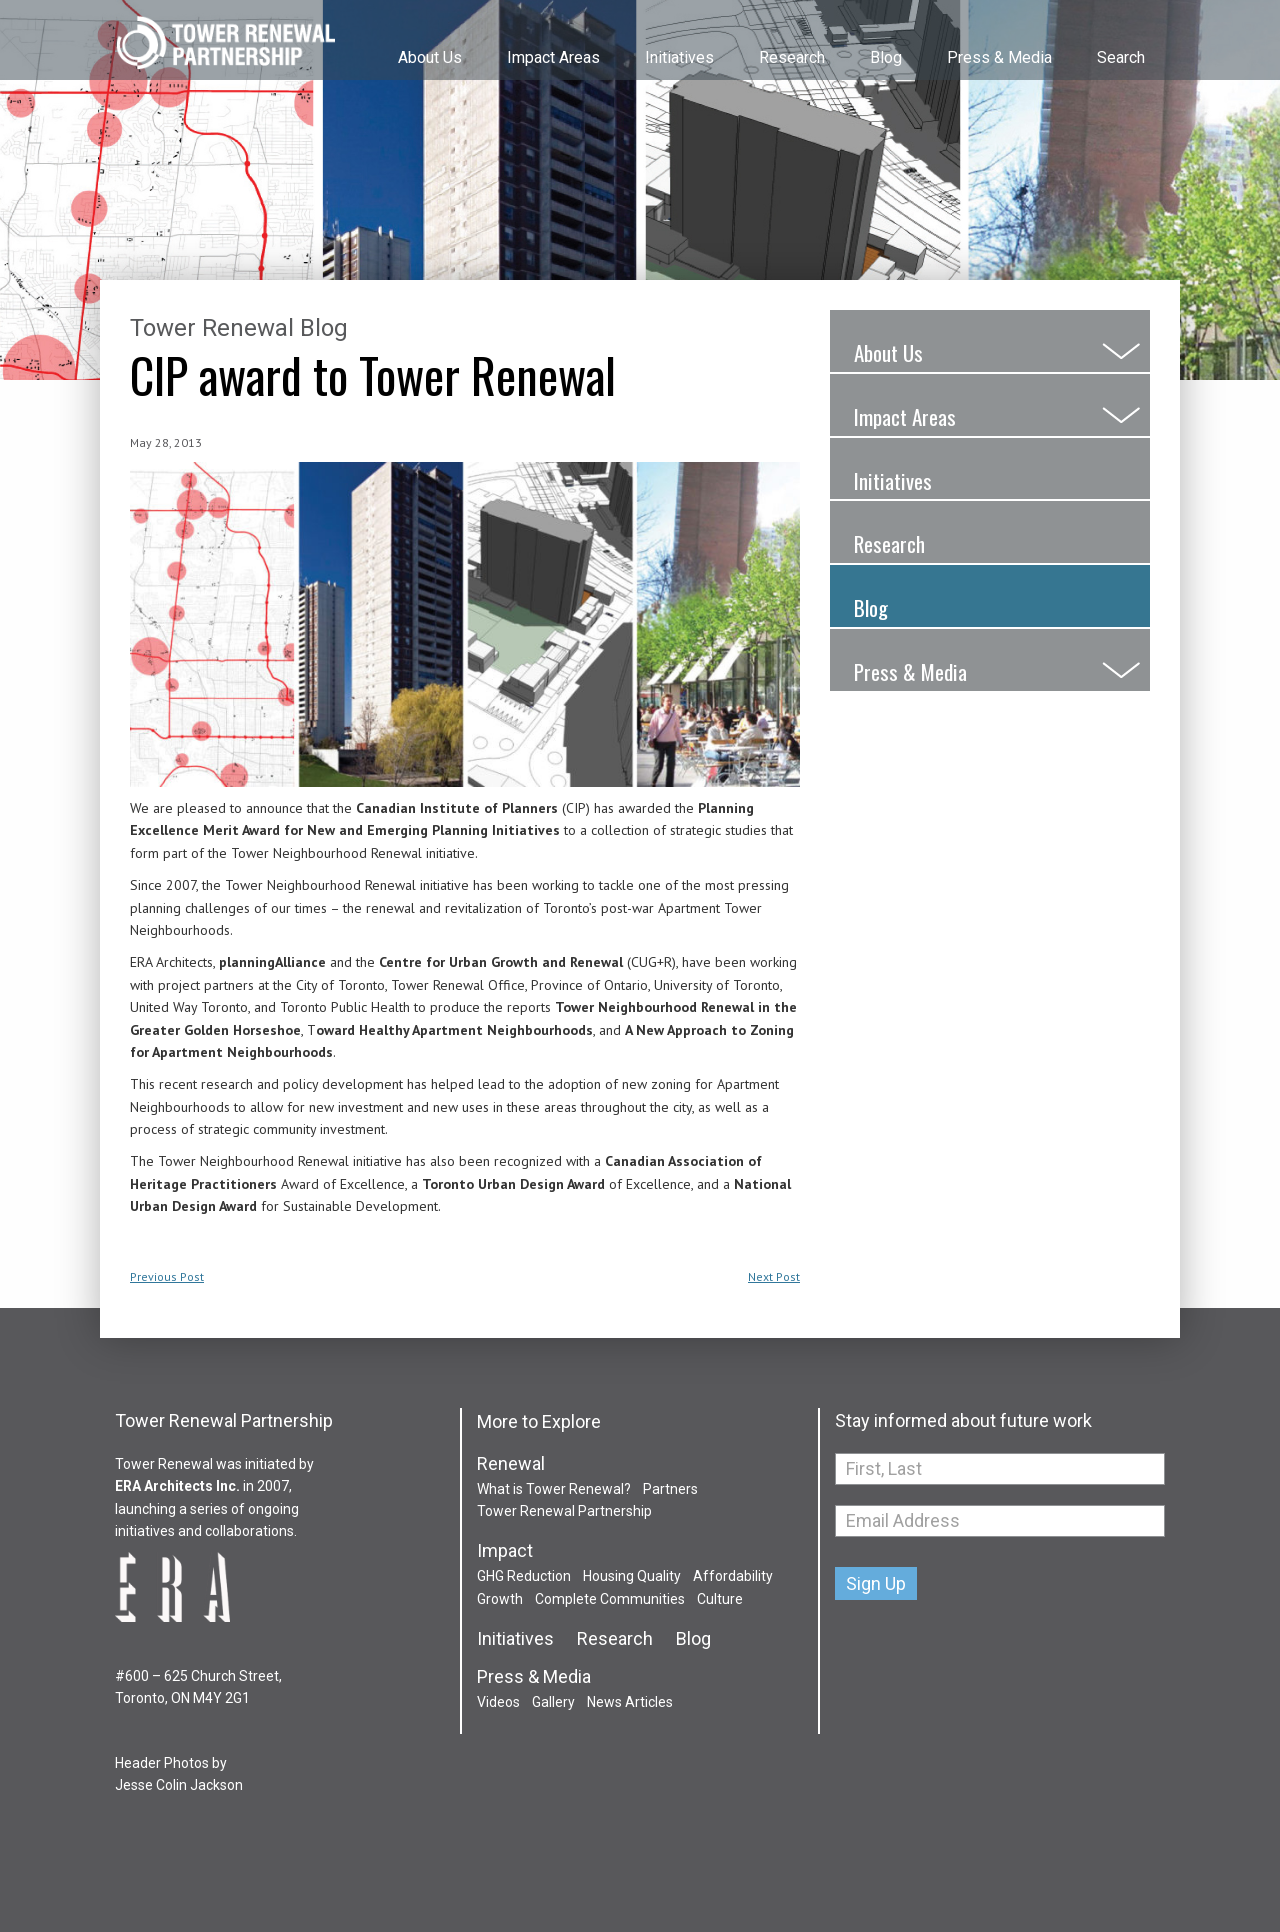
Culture (720, 1599)
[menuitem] (427, 39)
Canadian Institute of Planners (459, 808)
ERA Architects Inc (175, 1486)
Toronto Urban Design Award (513, 1184)
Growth (500, 1599)
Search (1121, 57)
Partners (670, 1489)
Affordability (733, 1576)
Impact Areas (553, 57)
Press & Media (999, 57)
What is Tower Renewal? (554, 1489)
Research (792, 57)
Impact (505, 1551)
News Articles (630, 1702)
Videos (498, 1702)
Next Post (774, 1276)
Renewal (511, 1464)
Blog (886, 57)
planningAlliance (272, 962)
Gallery (553, 1702)
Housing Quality (632, 1576)
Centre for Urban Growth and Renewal (501, 962)
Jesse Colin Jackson (179, 1785)
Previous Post (167, 1276)
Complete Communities (610, 1599)
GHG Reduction (524, 1576)
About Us (430, 57)
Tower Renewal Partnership (225, 45)
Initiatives (679, 57)
